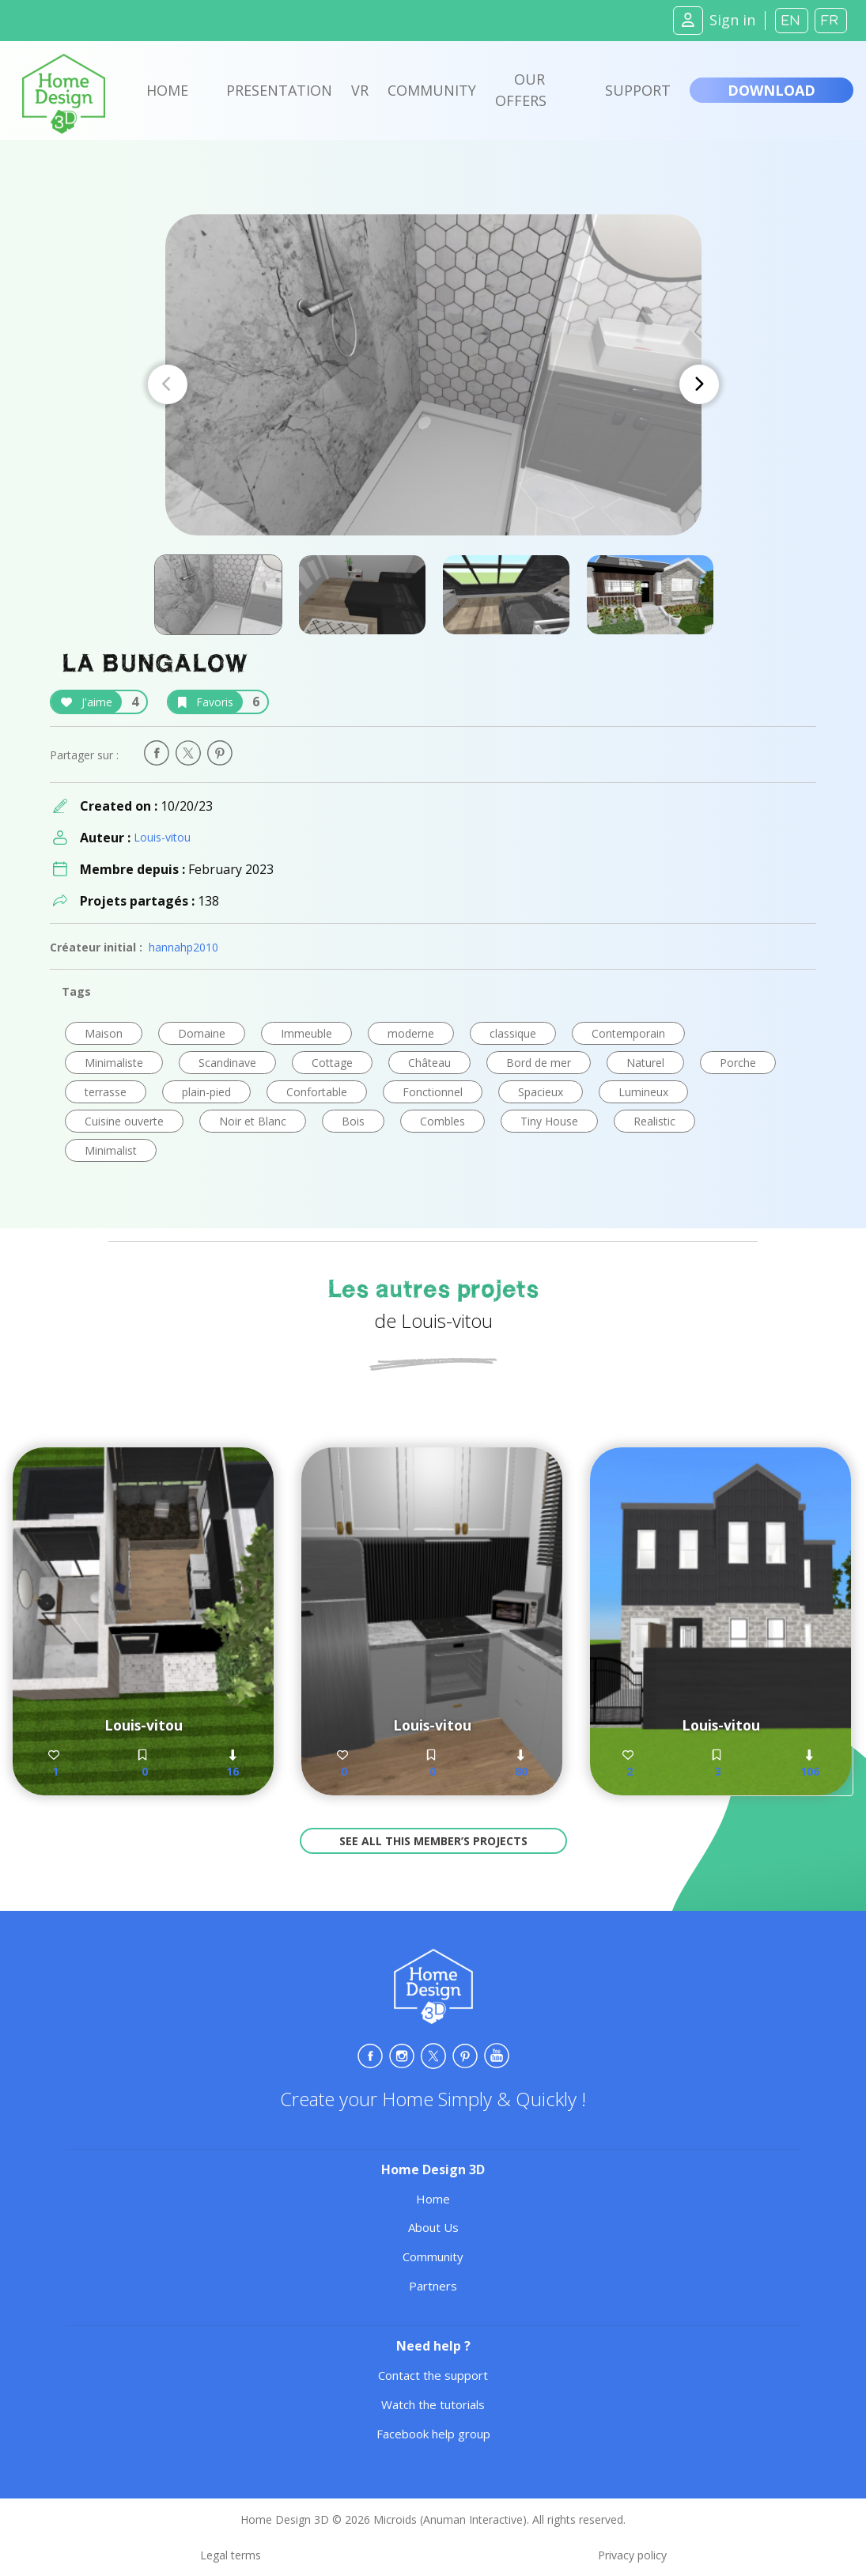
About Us (433, 2227)
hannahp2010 (183, 947)
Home (167, 90)
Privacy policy (632, 2555)
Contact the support (433, 2375)
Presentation (279, 90)
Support (638, 90)
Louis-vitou (162, 837)
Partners (433, 2286)
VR (360, 90)
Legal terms (230, 2555)
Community (432, 90)
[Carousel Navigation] (433, 384)
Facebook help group (433, 2434)
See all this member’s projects (433, 1840)
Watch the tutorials (433, 2404)
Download (771, 90)
